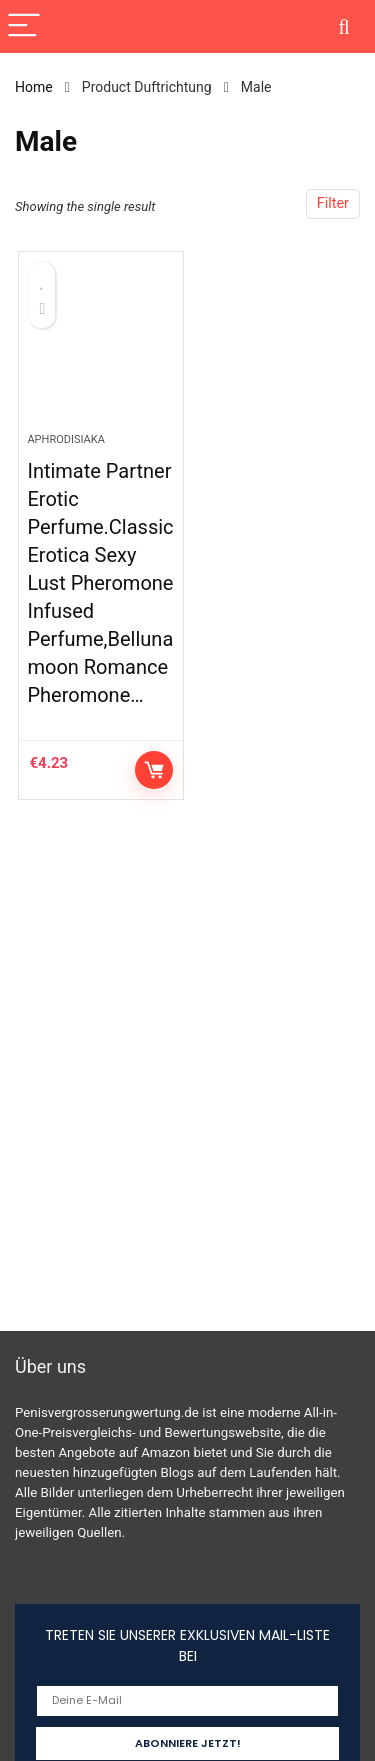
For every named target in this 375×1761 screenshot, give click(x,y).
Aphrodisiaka (65, 439)
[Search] (344, 26)
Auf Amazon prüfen (154, 770)
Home (34, 87)
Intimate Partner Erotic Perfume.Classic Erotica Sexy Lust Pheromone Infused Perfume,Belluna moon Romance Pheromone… (100, 583)
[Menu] (24, 26)
